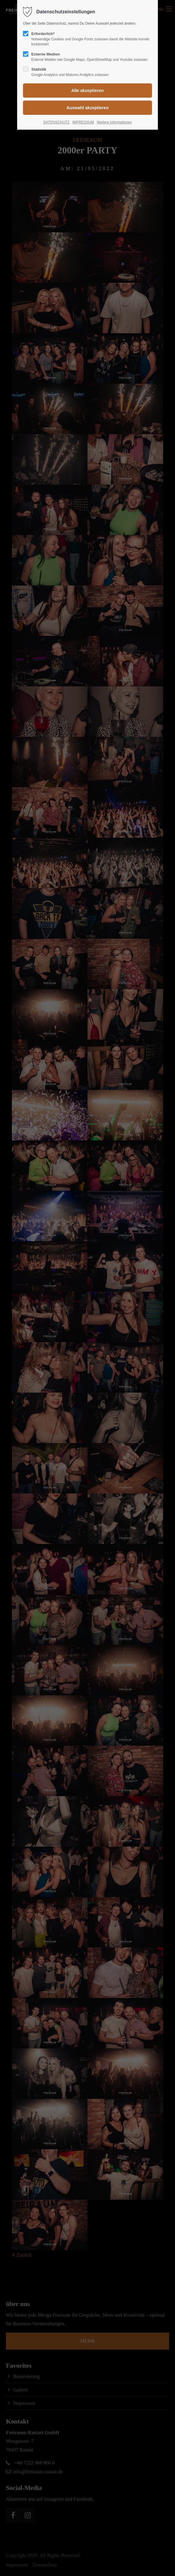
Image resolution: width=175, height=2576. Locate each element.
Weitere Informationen (114, 122)
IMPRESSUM (83, 122)
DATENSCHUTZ (56, 122)
